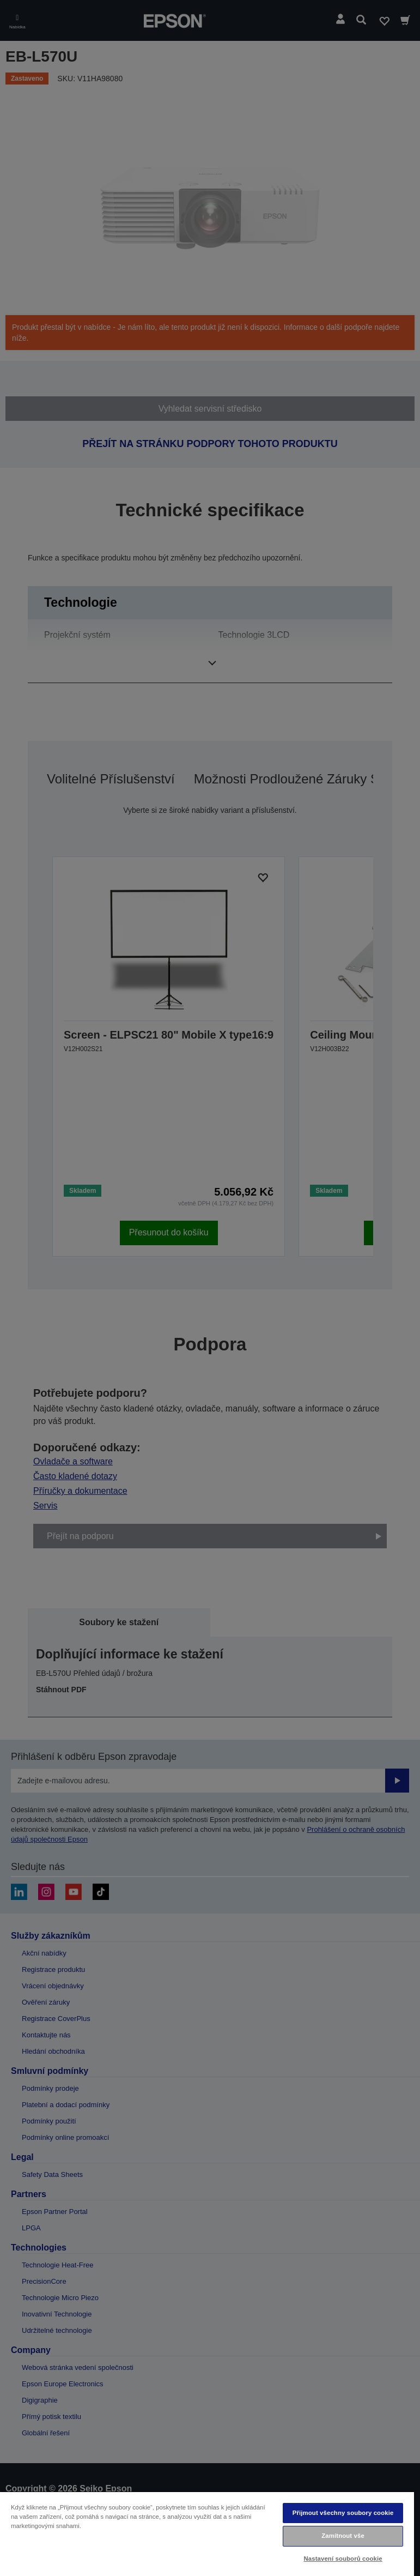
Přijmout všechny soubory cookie (343, 2512)
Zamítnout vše (342, 2535)
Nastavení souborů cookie (342, 2558)
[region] (207, 2533)
